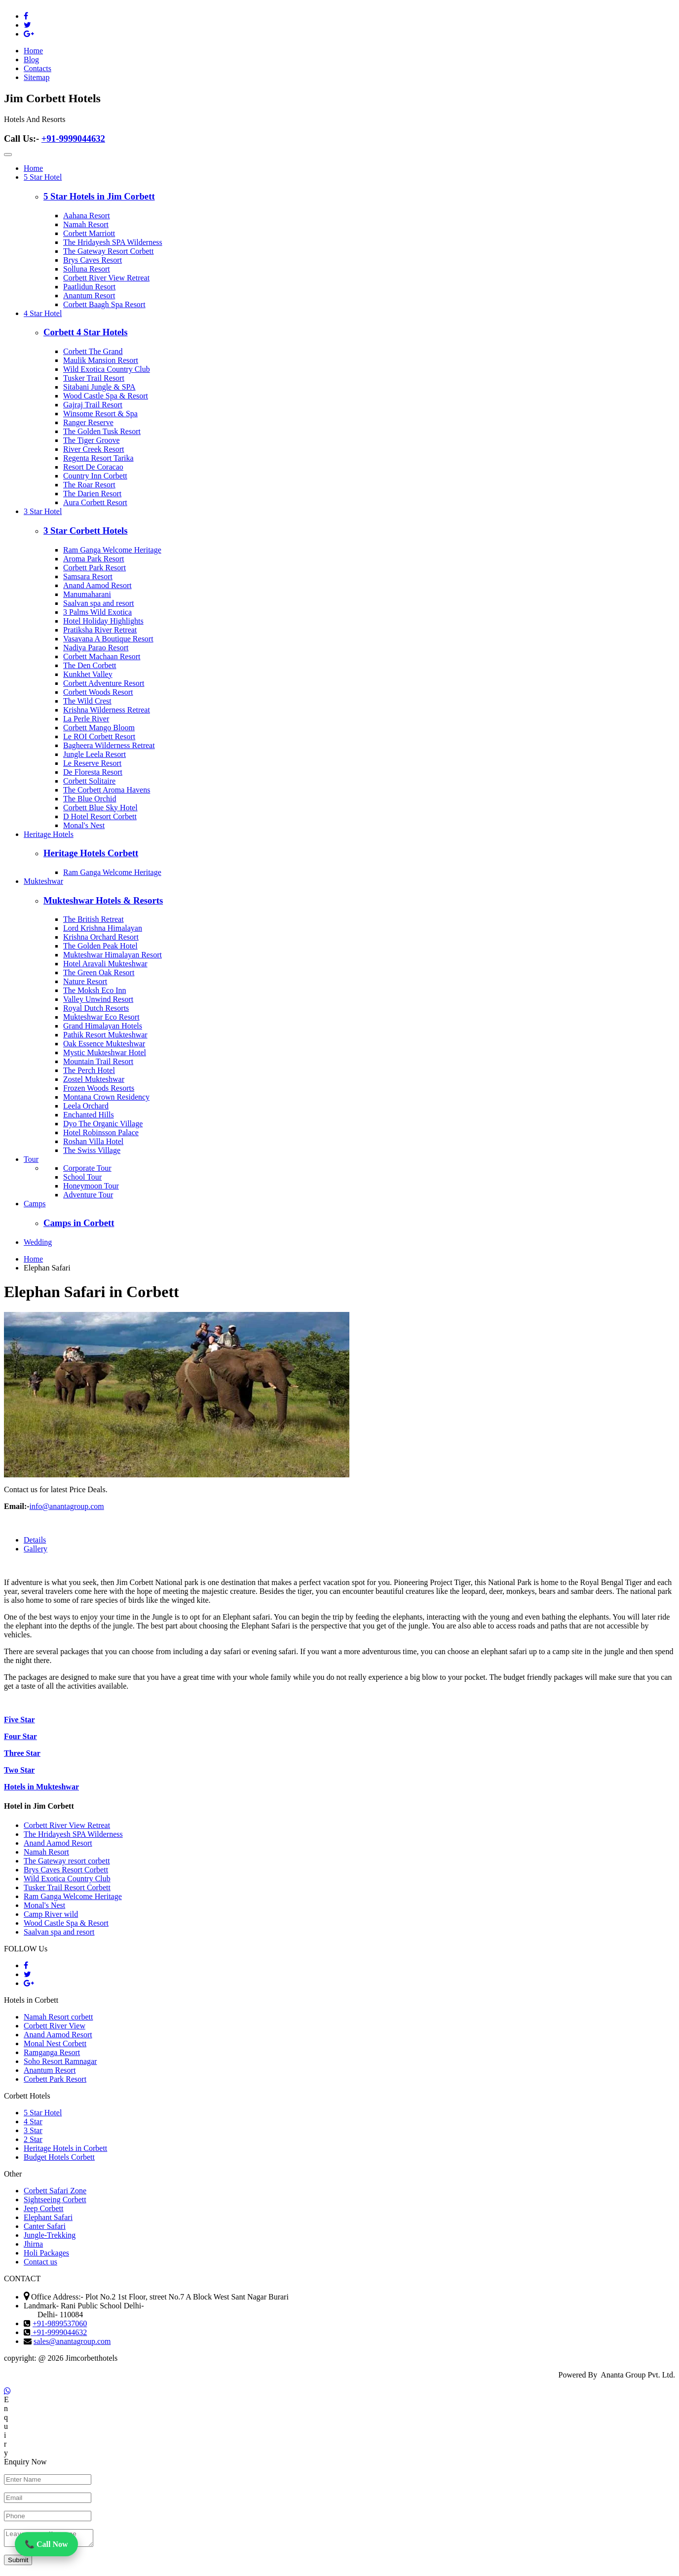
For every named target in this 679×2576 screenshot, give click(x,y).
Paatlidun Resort (89, 286)
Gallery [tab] (35, 1549)
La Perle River (86, 718)
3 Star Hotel (43, 511)
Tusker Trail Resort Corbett (67, 1887)
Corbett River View (54, 2025)
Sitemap (36, 77)
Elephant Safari (48, 2217)
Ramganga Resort (52, 2052)
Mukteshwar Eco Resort (101, 1017)
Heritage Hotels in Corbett (65, 2148)
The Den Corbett (89, 665)
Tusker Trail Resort (93, 378)
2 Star (33, 2139)
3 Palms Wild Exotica (97, 612)
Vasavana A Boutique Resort (108, 638)
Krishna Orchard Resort (101, 937)
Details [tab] (35, 1540)
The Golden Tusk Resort (102, 431)
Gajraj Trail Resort (92, 404)
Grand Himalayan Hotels (102, 1026)
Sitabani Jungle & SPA (99, 387)
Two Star (19, 1770)
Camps (34, 1203)
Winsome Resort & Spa (100, 413)
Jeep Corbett (43, 2208)
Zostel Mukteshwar (93, 1079)
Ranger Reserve (88, 422)
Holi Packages (46, 2253)
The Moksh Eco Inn (94, 990)
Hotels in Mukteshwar (41, 1787)
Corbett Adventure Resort (103, 683)
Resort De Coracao (93, 467)
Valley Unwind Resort (98, 999)
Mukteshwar (43, 881)
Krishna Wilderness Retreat (106, 710)
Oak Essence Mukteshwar (104, 1043)
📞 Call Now (46, 2545)
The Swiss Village (91, 1150)
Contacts (37, 68)
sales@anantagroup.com (72, 2341)
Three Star (22, 1753)
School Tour (82, 1177)
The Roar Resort (89, 484)
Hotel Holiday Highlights (103, 621)
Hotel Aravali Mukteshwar (105, 963)
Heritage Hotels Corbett (90, 853)
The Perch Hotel (89, 1070)
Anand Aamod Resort (97, 585)
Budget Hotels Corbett (59, 2157)
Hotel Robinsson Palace (101, 1132)
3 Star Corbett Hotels (85, 530)
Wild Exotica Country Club (106, 369)
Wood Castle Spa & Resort (105, 396)
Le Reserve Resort (92, 763)
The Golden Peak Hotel (100, 946)
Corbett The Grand (93, 351)
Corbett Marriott (89, 233)
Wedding (38, 1242)
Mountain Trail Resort (98, 1061)
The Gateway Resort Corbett (108, 251)
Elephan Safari (47, 1268)
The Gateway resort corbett (67, 1861)
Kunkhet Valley (88, 674)
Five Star (19, 1719)
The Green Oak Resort (98, 972)
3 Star (33, 2130)
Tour (31, 1159)
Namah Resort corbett (58, 2017)
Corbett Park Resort (94, 567)
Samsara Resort (88, 576)
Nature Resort (85, 981)
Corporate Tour (87, 1168)
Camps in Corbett (78, 1223)
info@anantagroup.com (67, 1506)
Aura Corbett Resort (95, 502)
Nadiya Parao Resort (95, 647)
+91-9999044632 (73, 138)
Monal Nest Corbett (55, 2043)
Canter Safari (45, 2226)
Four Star (20, 1736)
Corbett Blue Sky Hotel (100, 807)
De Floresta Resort (92, 772)
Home (33, 50)
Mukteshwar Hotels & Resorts (103, 900)
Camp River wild (51, 1914)
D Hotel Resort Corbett (100, 816)
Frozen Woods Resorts (98, 1088)
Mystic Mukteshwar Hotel (104, 1052)
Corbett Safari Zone (55, 2190)
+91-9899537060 (60, 2323)
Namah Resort (86, 224)
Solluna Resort (86, 269)
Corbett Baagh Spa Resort (104, 304)
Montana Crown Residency (106, 1097)
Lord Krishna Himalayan (102, 928)
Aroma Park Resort (93, 559)
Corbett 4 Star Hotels (85, 332)
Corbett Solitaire (89, 781)
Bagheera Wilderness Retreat (109, 745)
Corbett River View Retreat (106, 278)
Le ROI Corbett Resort (99, 736)
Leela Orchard (86, 1106)
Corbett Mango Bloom (99, 727)
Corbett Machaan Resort (101, 656)
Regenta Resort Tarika (98, 458)
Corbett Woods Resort (98, 692)
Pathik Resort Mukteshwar (105, 1034)
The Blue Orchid (89, 798)
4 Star (33, 2121)
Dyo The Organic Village (103, 1123)
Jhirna (33, 2244)
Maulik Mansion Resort (100, 360)
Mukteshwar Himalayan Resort (112, 955)
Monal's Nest (84, 825)
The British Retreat (93, 919)
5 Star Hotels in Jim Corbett (99, 196)
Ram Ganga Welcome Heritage (112, 550)
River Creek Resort (93, 449)
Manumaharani (87, 594)
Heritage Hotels (49, 834)
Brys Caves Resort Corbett (66, 1869)
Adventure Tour (88, 1194)
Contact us (40, 2262)
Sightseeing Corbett (55, 2199)
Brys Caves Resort (92, 260)
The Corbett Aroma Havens (106, 790)
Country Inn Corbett (95, 476)
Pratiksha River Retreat (100, 630)
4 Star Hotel (43, 313)
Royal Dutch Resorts (96, 1008)
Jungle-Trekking (49, 2235)
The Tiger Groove (91, 440)
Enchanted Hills (88, 1114)
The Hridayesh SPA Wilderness (112, 242)
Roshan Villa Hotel (93, 1141)
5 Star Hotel (43, 177)
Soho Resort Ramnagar (60, 2061)
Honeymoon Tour (91, 1186)
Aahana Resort (86, 215)
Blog (31, 59)
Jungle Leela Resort (94, 754)
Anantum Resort (89, 295)
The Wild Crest (87, 701)
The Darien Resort (92, 493)
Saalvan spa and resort (98, 603)
